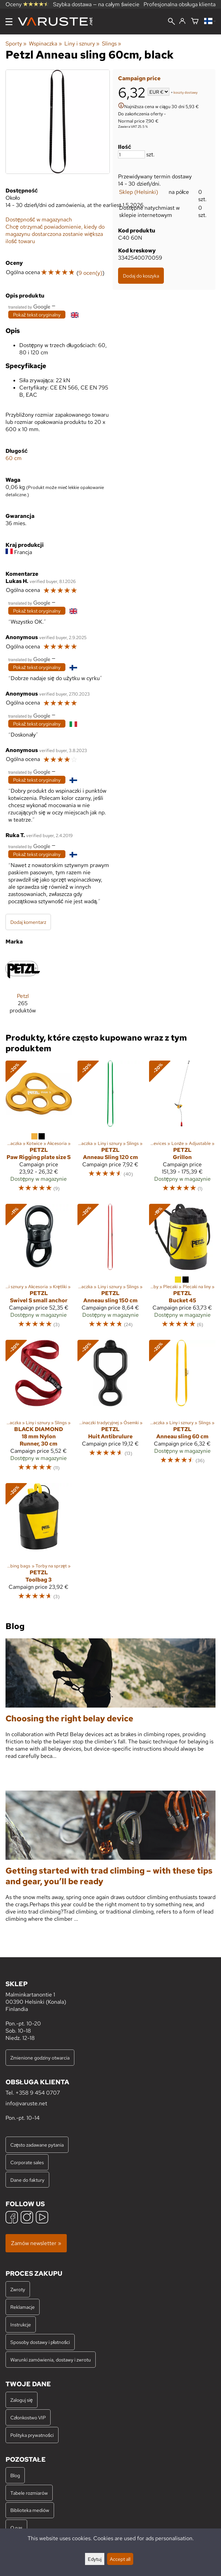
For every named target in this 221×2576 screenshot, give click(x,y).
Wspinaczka (45, 43)
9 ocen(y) (90, 273)
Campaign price (139, 78)
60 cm (14, 458)
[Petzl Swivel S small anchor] (39, 1269)
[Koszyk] (195, 21)
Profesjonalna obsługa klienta (179, 4)
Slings (111, 43)
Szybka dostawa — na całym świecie (96, 4)
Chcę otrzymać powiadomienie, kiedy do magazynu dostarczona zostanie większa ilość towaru (55, 234)
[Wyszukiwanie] (171, 22)
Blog (15, 2475)
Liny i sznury (81, 43)
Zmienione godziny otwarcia (40, 2057)
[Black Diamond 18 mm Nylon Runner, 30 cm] (39, 1409)
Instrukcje (20, 2324)
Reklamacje (22, 2307)
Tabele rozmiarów (29, 2493)
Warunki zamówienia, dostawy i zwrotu (50, 2359)
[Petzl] (23, 986)
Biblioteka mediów (29, 2510)
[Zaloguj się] (182, 21)
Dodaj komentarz (28, 922)
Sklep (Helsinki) (138, 192)
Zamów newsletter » (36, 2243)
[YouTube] (42, 2218)
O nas (16, 2527)
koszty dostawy (185, 92)
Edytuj (95, 2559)
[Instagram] (27, 2218)
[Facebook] (12, 2218)
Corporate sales (27, 2162)
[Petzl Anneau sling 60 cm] (182, 1409)
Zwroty (17, 2289)
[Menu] (9, 21)
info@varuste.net (26, 2103)
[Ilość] (131, 154)
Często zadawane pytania (37, 2144)
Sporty (16, 43)
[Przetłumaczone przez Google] (29, 306)
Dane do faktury (27, 2180)
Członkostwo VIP (28, 2417)
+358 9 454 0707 (37, 2092)
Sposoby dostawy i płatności (40, 2342)
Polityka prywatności (32, 2435)
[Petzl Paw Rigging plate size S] (39, 1129)
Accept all (120, 2559)
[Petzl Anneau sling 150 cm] (110, 1269)
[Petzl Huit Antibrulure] (110, 1409)
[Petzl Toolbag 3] (39, 1544)
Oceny (27, 4)
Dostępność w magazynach (39, 219)
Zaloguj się (21, 2400)
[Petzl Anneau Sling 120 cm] (110, 1129)
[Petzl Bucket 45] (182, 1269)
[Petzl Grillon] (182, 1129)
